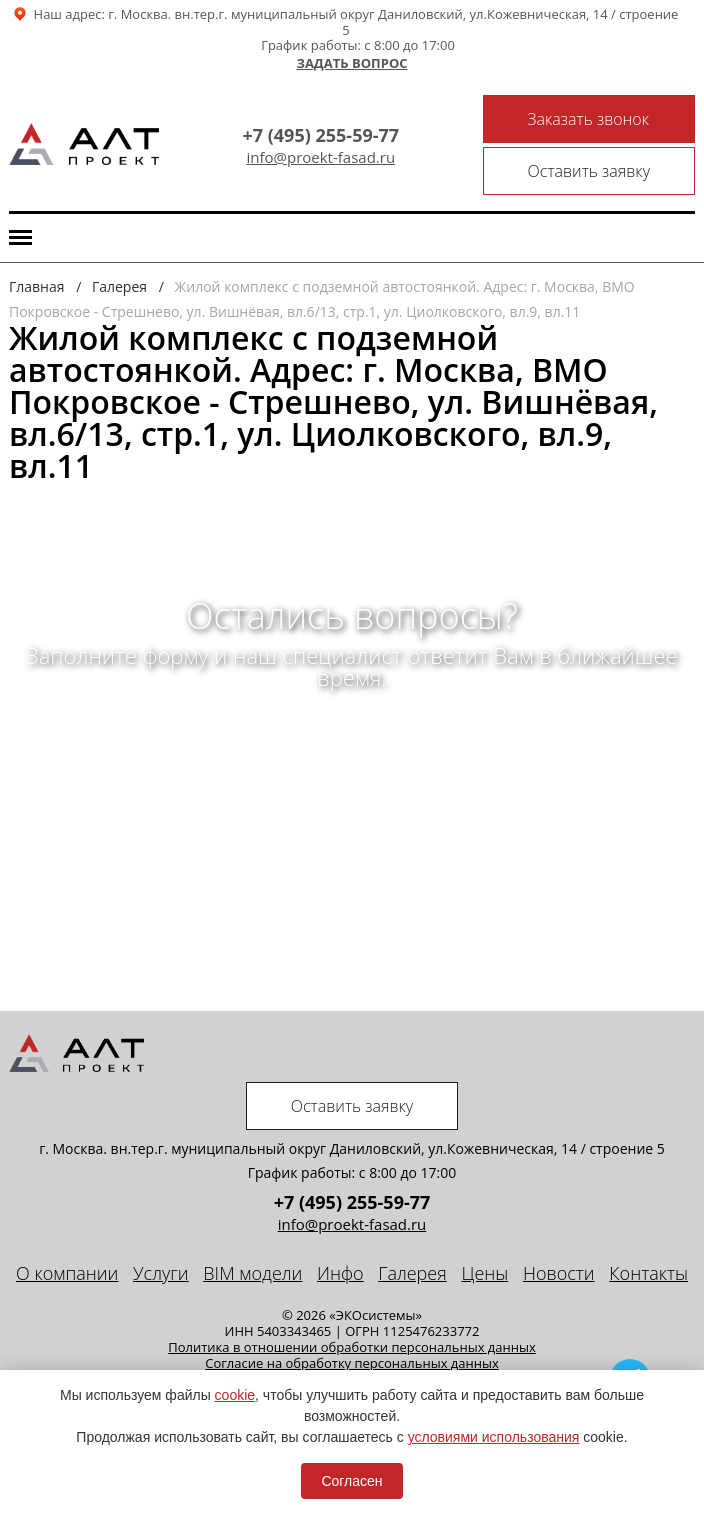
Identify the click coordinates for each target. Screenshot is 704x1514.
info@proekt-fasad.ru (320, 157)
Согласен (351, 1481)
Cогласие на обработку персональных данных (352, 1363)
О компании (67, 1273)
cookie (235, 1395)
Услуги (161, 1273)
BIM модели (252, 1273)
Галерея (412, 1273)
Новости (559, 1273)
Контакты (648, 1273)
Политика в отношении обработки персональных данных (352, 1347)
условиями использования (494, 1437)
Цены (484, 1273)
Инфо (340, 1273)
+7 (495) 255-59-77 (320, 135)
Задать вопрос (351, 64)
